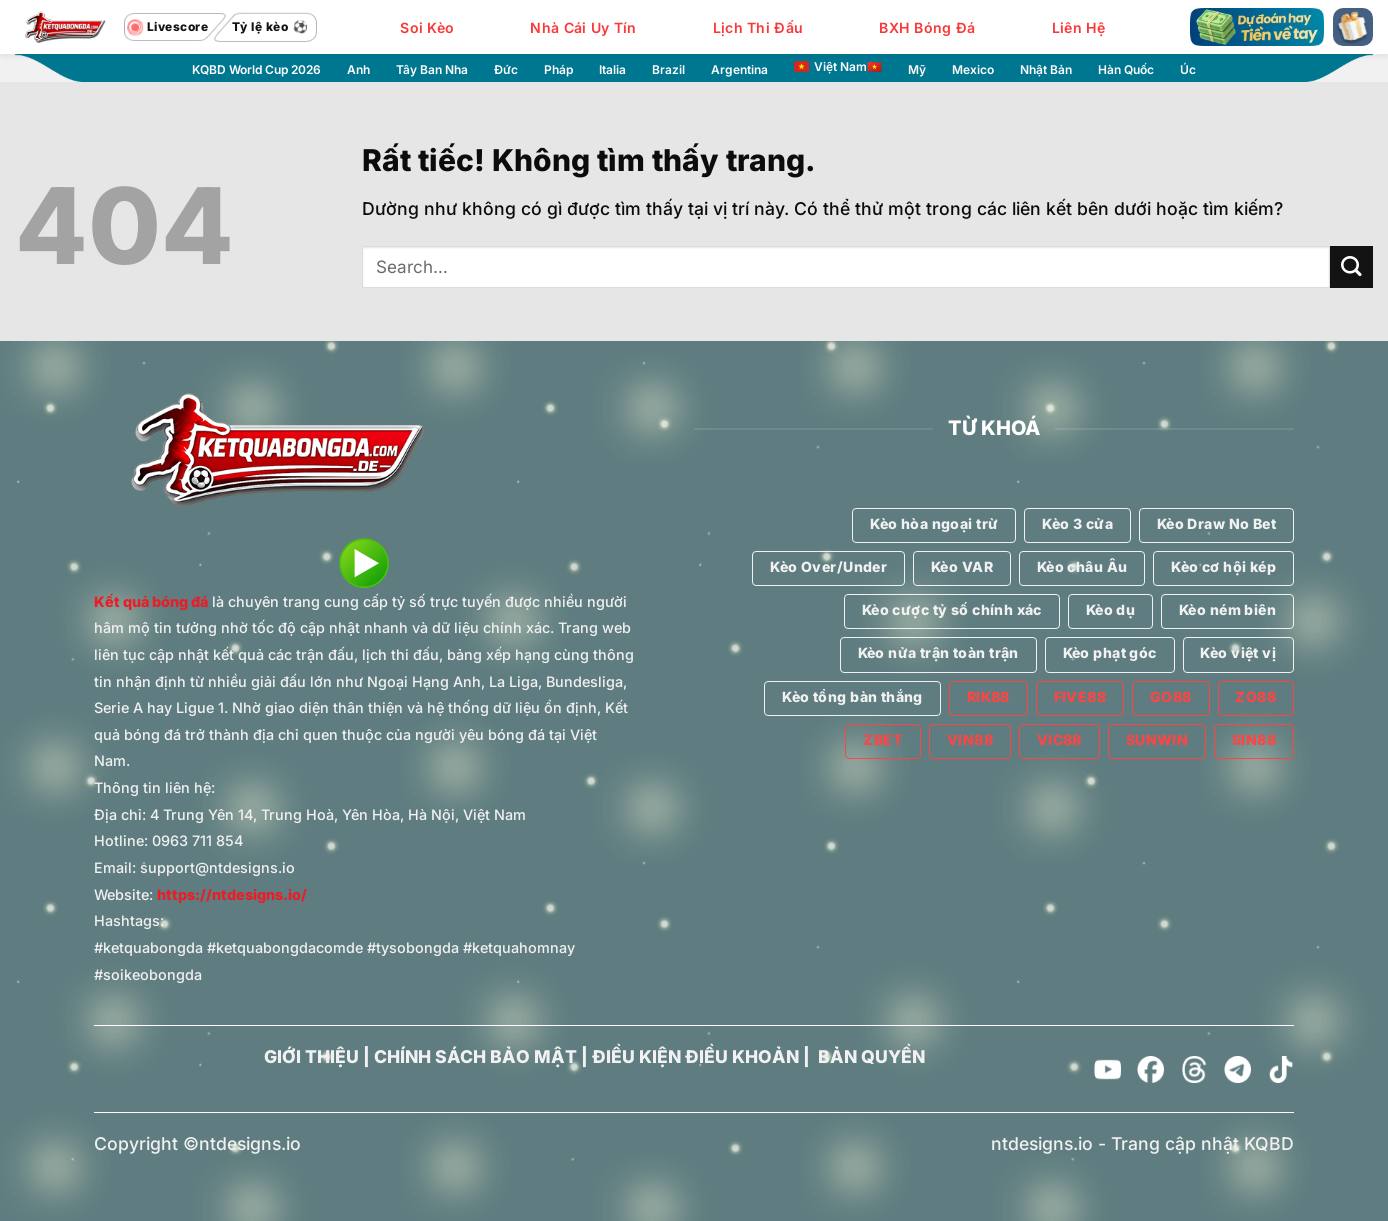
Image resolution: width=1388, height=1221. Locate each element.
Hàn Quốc (1126, 69)
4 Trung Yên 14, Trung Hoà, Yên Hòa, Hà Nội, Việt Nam (338, 814)
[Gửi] (1351, 267)
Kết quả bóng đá (151, 601)
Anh (358, 69)
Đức (506, 69)
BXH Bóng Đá (927, 27)
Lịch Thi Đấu (758, 27)
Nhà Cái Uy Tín (583, 27)
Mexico (973, 69)
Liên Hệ (1079, 27)
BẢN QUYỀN (871, 1056)
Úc (1188, 69)
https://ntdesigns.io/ (232, 894)
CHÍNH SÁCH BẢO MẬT (475, 1056)
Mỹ (917, 69)
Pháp (558, 69)
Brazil (668, 69)
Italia (612, 69)
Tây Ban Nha (432, 69)
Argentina (739, 69)
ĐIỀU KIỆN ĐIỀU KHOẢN (695, 1056)
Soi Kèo (427, 27)
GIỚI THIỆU (311, 1056)
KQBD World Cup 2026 (256, 69)
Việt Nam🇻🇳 (838, 67)
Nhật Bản (1046, 69)
